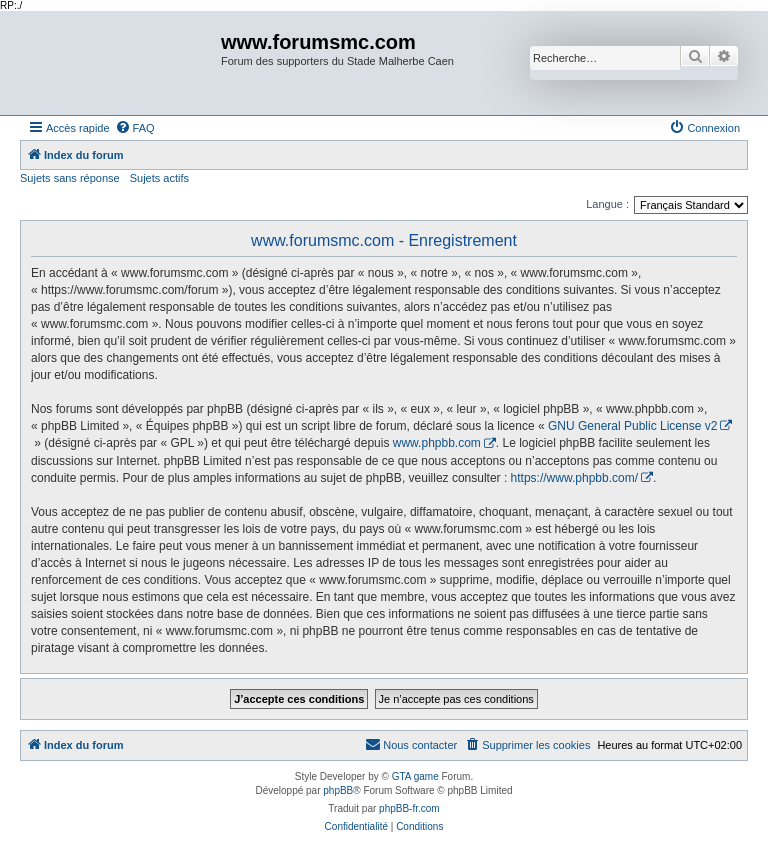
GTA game (415, 776)
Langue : (607, 204)
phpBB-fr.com (409, 808)
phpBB (338, 790)
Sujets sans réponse (70, 178)
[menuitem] (135, 128)
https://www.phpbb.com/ (574, 478)
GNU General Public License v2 (632, 426)
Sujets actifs (159, 178)
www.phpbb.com (437, 443)
